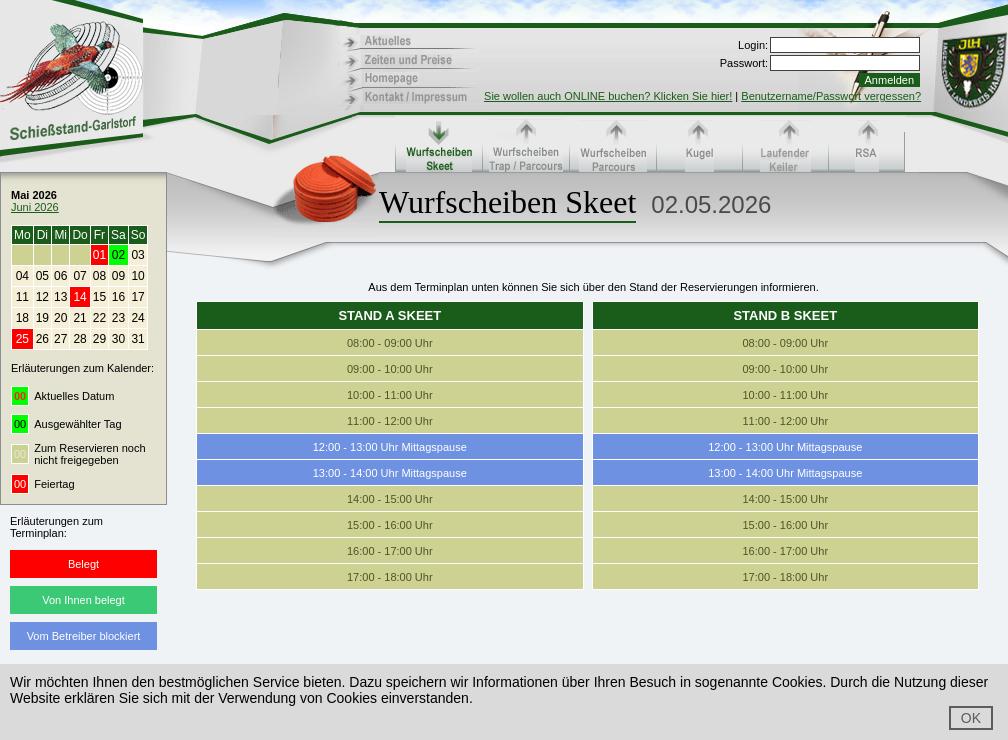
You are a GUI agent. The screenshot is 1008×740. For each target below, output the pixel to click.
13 (60, 297)
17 (137, 297)
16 (118, 297)
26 (42, 339)
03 (137, 255)
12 (42, 297)
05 (42, 276)
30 (118, 339)
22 (99, 318)
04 (22, 276)
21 (79, 318)
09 (118, 276)
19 (42, 318)
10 (137, 276)
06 (60, 276)
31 (137, 339)
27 (60, 339)
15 (99, 297)
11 (22, 297)
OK (971, 718)
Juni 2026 (35, 207)
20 (60, 318)
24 (137, 318)
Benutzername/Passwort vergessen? (831, 96)
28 (79, 339)
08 (99, 276)
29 (99, 339)
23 (118, 318)
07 (79, 276)
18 (22, 318)
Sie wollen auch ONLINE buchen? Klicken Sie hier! (608, 96)
